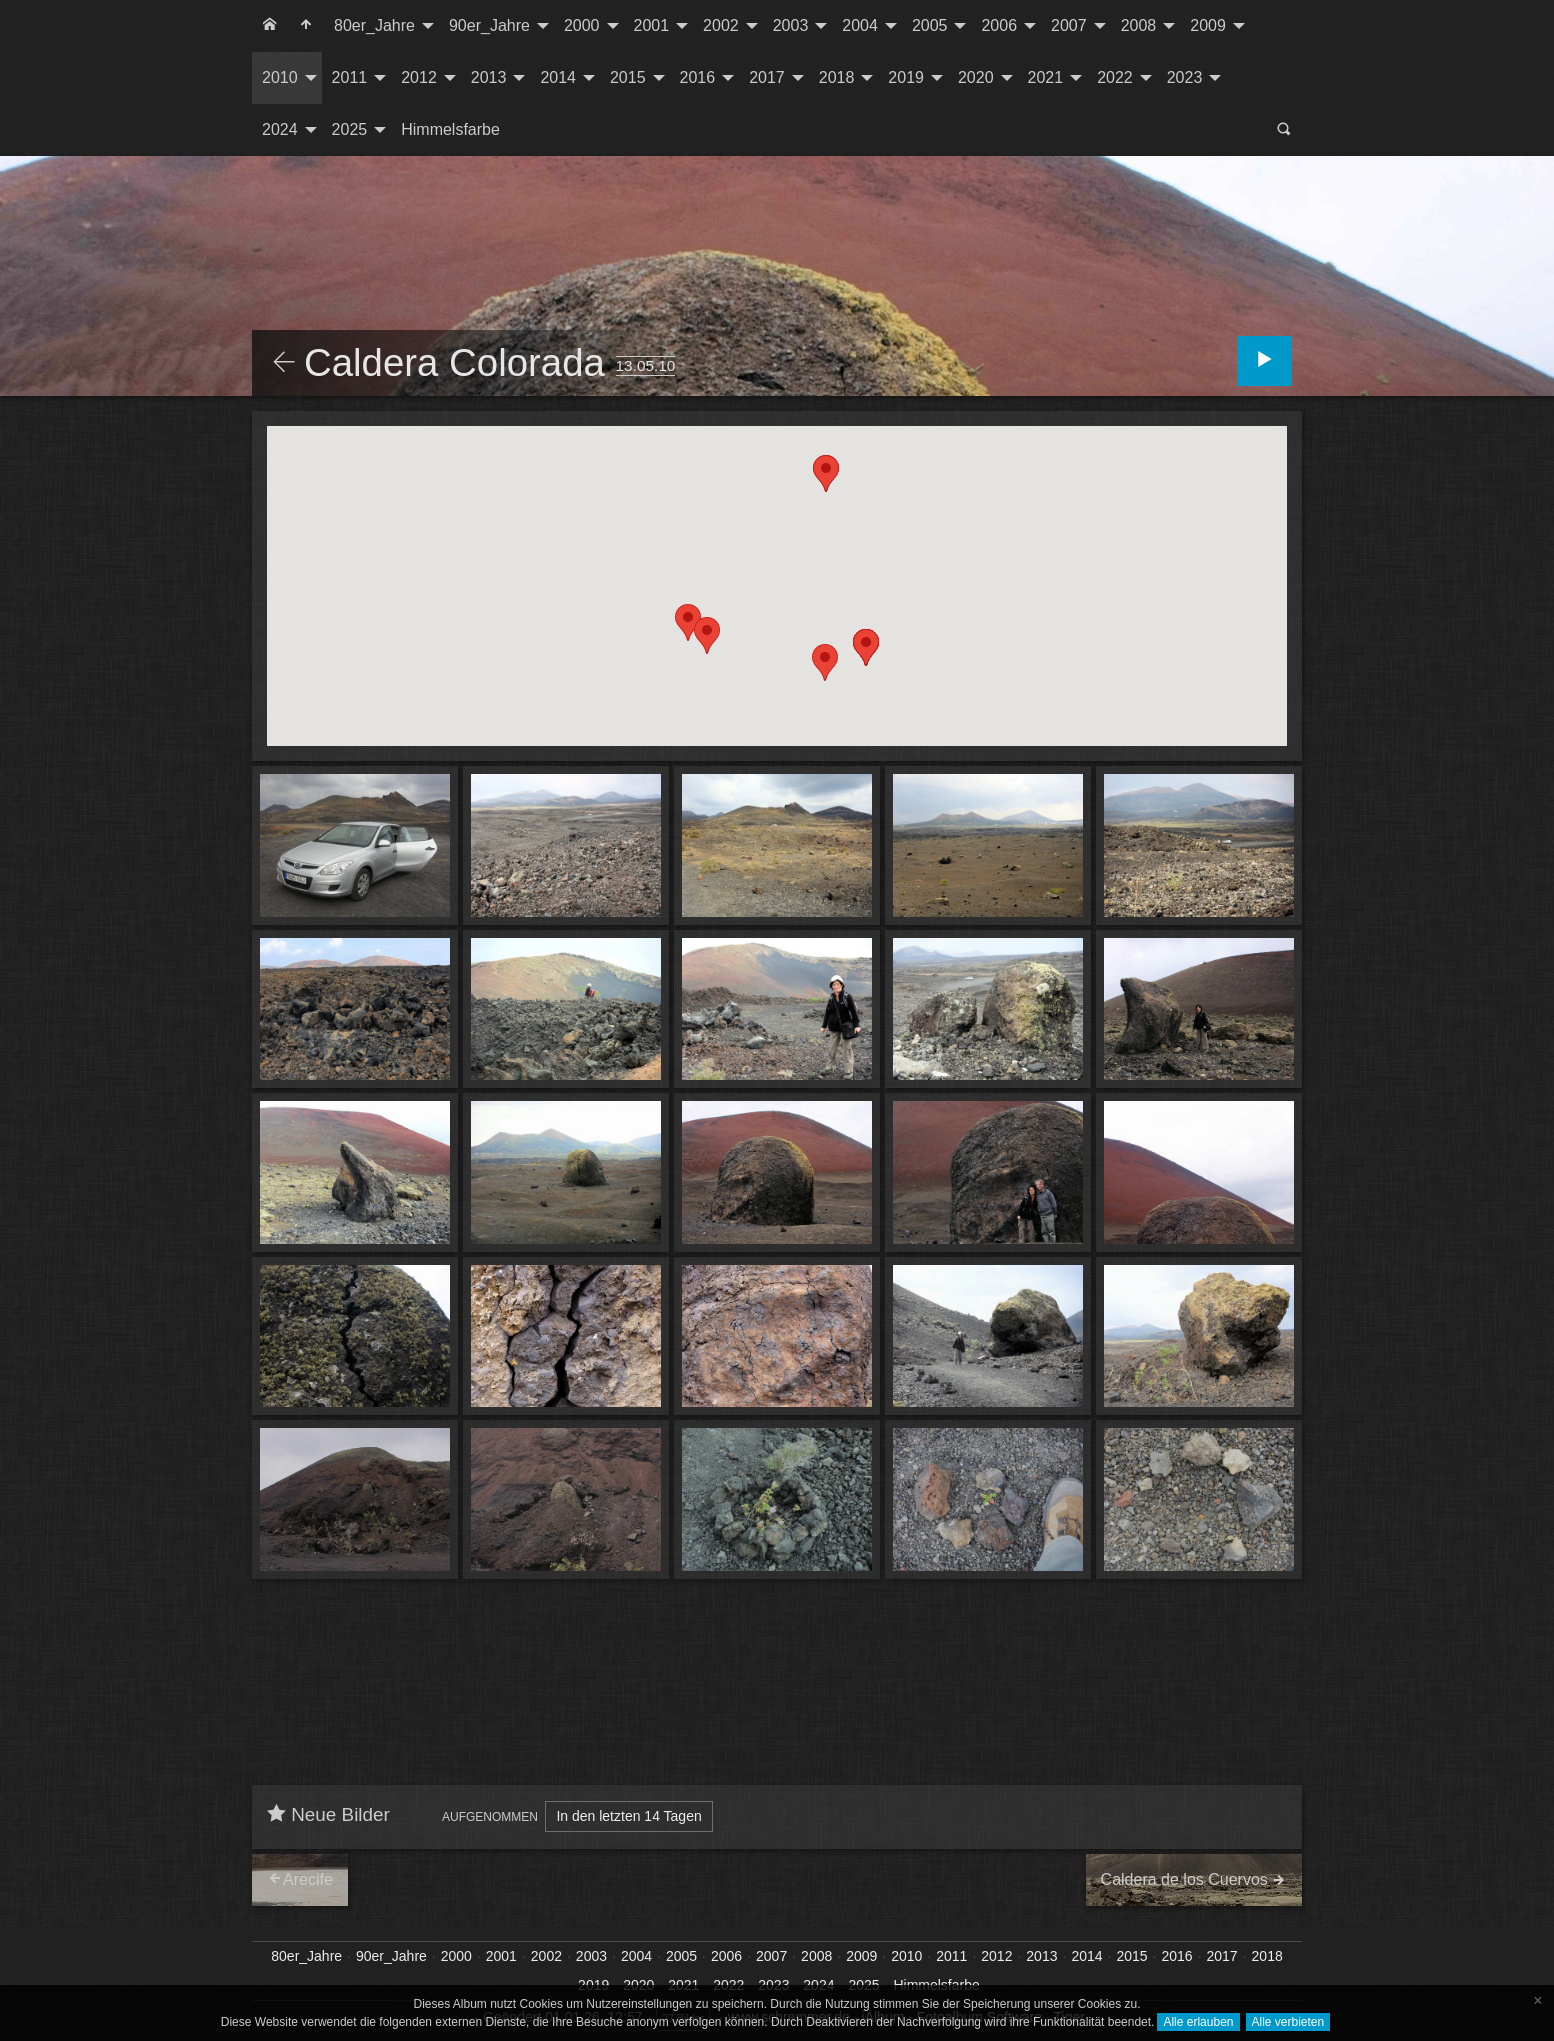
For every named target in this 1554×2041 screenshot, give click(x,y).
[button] (688, 622)
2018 (837, 77)
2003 (791, 25)
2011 (350, 77)
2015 (628, 77)
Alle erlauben (1198, 2022)
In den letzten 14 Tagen (628, 1816)
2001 (652, 25)
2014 (558, 77)
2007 (1069, 25)
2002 (721, 25)
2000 (582, 25)
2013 (489, 77)
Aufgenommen (490, 1817)
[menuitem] (270, 26)
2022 (1115, 77)
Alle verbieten (1288, 2022)
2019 (906, 77)
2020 (976, 77)
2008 (1139, 25)
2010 (280, 77)
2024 (280, 129)
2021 (1046, 77)
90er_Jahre (489, 25)
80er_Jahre (374, 25)
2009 (1208, 25)
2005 (930, 25)
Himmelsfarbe (450, 129)
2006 (999, 25)
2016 (698, 77)
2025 (350, 129)
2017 (767, 77)
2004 (860, 25)
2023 (1185, 77)
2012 (419, 77)
